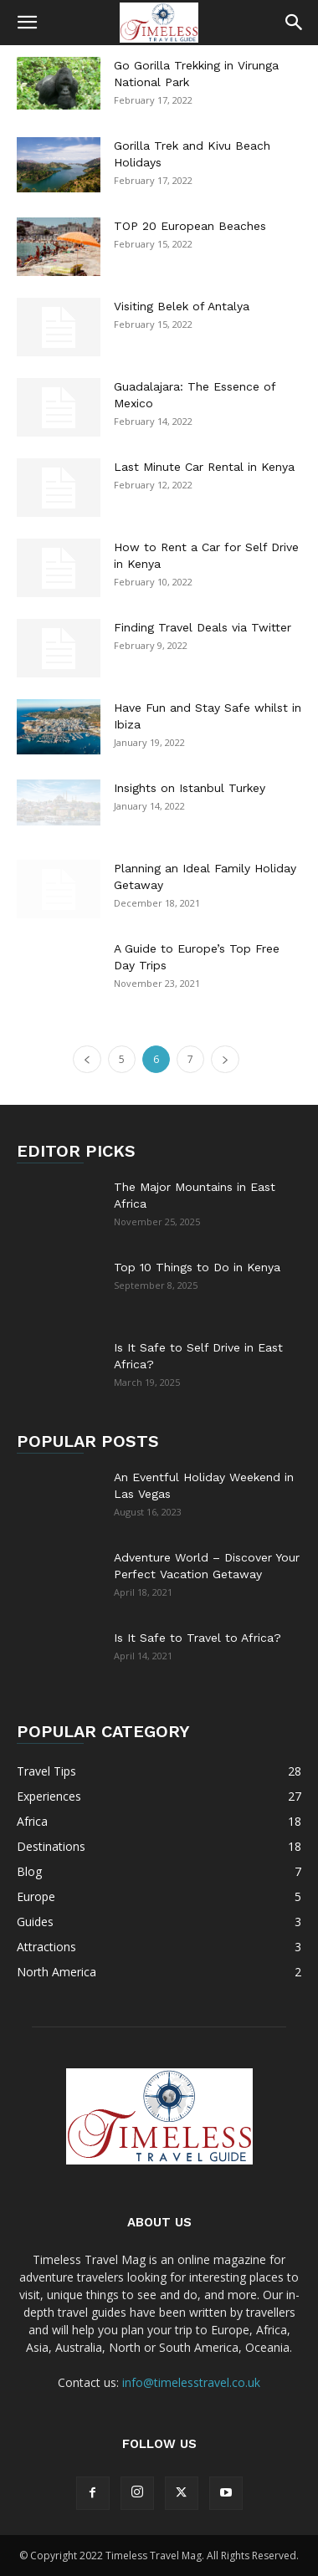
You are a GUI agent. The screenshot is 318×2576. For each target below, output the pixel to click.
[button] (27, 22)
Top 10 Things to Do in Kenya (197, 1267)
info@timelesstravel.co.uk (191, 2382)
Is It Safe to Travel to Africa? (197, 1637)
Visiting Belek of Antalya (181, 306)
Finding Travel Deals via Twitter (202, 627)
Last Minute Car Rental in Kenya (204, 466)
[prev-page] (87, 1059)
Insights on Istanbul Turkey (189, 788)
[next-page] (225, 1059)
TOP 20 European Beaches (190, 226)
